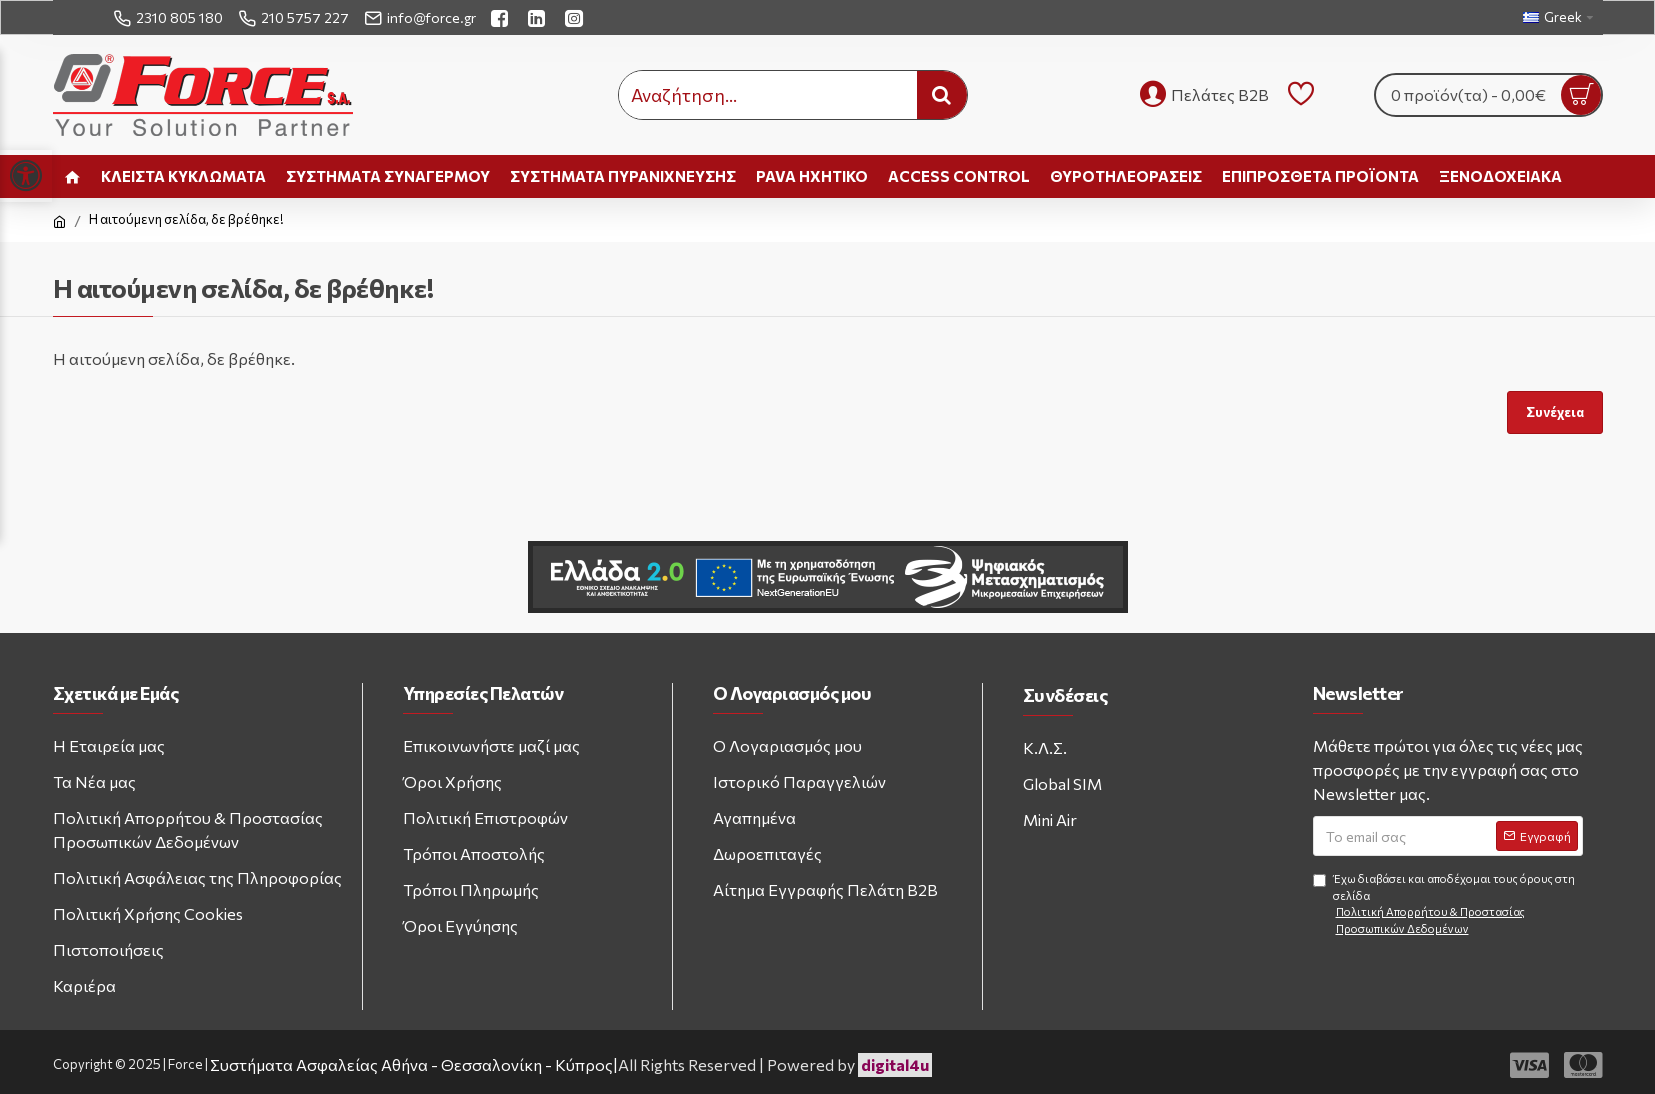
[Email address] (1448, 836)
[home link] (72, 176)
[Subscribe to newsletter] (1537, 836)
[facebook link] (502, 17)
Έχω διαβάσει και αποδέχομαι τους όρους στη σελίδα (1448, 904)
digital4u (895, 1064)
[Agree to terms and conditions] (1319, 880)
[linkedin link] (539, 17)
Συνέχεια (1554, 412)
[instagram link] (576, 17)
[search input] (768, 95)
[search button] (942, 95)
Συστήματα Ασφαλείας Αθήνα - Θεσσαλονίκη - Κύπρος (411, 1064)
